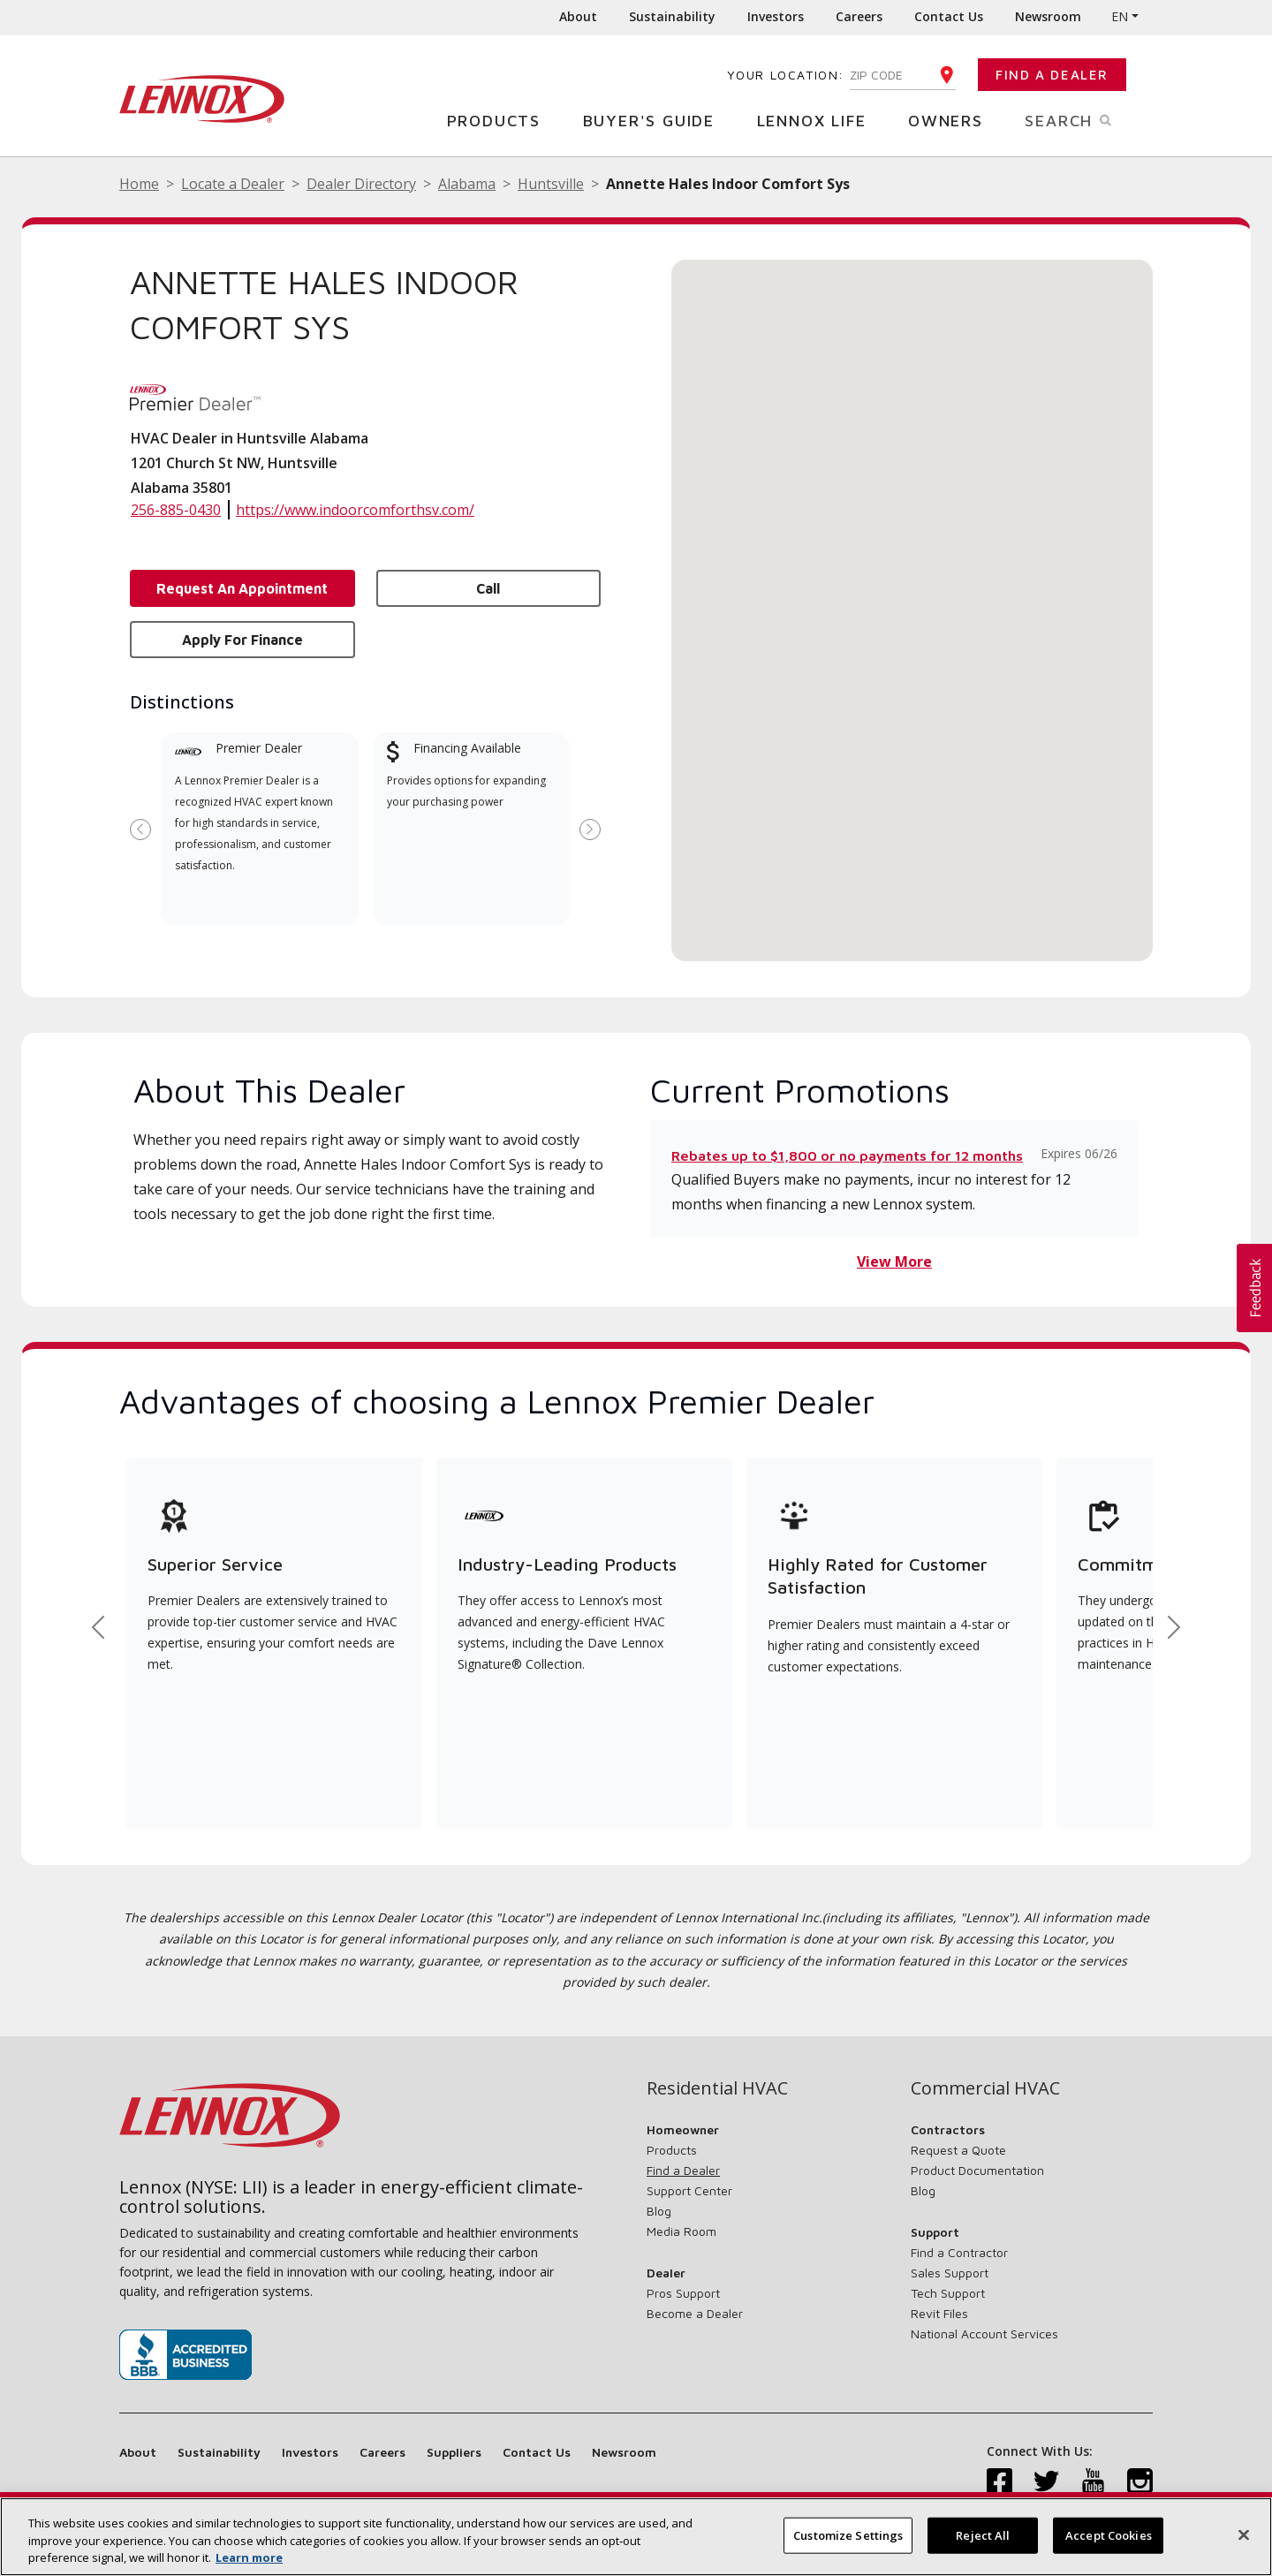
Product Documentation (977, 2170)
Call (488, 588)
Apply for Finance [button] (242, 640)
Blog (659, 2210)
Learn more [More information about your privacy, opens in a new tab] (249, 2557)
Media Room (681, 2231)
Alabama (467, 183)
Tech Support (948, 2292)
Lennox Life (818, 119)
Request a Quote (958, 2149)
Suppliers (454, 2451)
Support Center (689, 2190)
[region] (636, 2536)
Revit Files (939, 2313)
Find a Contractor (959, 2252)
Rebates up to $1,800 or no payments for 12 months (847, 1155)
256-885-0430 (176, 509)
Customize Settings (848, 2534)
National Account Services (984, 2333)
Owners (952, 119)
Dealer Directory (361, 183)
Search (1089, 119)
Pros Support (683, 2292)
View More (894, 1261)
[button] (912, 594)
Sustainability (672, 16)
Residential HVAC (717, 2088)
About (578, 16)
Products (500, 119)
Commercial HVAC (985, 2088)
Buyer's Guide (655, 119)
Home (139, 183)
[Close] (1243, 2534)
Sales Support (949, 2272)
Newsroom (1048, 16)
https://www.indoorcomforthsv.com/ (355, 509)
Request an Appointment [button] (242, 588)
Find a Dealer (1052, 74)
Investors (775, 16)
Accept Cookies (1108, 2534)
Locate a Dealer (232, 183)
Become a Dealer (695, 2313)
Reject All (983, 2534)
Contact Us (948, 16)
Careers (859, 16)
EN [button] (1119, 16)
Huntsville (551, 183)
